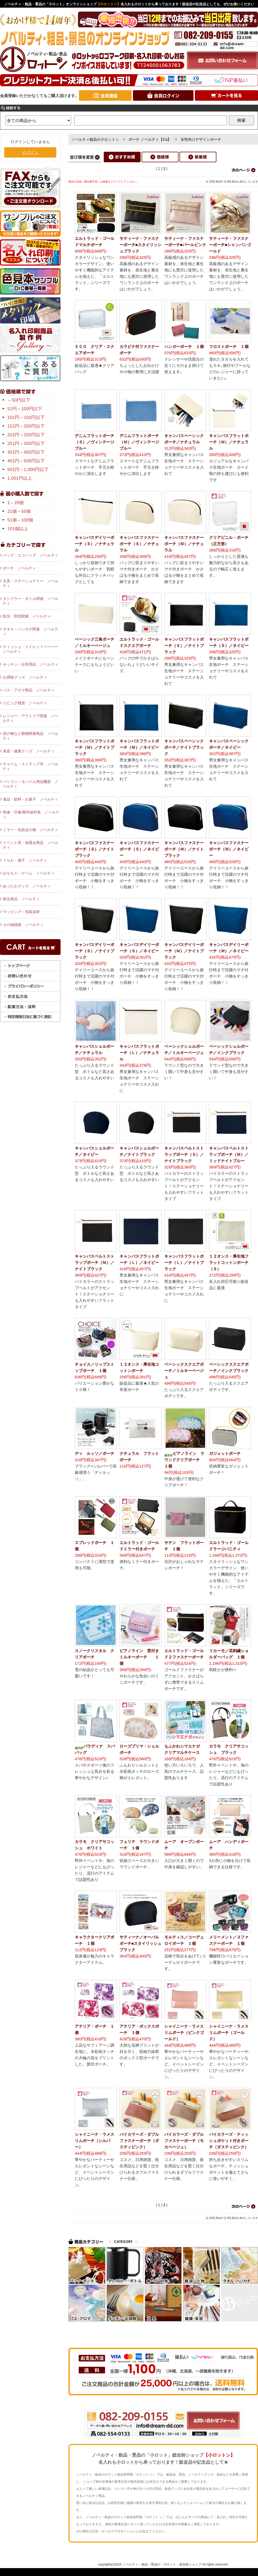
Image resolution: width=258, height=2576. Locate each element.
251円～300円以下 (26, 443)
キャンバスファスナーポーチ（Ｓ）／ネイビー (139, 849)
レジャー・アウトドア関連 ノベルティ (30, 718)
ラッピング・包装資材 (21, 912)
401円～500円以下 (26, 460)
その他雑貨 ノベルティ (23, 925)
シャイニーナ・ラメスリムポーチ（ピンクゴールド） (184, 2032)
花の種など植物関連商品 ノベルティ (30, 735)
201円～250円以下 (26, 434)
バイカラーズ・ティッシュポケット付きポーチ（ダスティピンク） (229, 2140)
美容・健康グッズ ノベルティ (28, 751)
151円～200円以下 (26, 426)
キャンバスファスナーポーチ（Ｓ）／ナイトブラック (94, 849)
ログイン (30, 152)
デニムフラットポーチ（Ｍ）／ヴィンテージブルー (139, 442)
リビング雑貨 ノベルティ (25, 703)
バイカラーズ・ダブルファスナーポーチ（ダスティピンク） (139, 2140)
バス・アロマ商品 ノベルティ (28, 690)
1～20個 (15, 502)
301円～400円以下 (26, 452)
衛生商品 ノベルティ (21, 899)
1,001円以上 (19, 478)
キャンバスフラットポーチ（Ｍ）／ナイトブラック (94, 747)
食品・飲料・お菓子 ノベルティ (30, 799)
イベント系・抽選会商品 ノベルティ (30, 845)
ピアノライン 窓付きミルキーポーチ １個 (139, 1657)
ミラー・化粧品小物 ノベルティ (30, 830)
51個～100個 (20, 520)
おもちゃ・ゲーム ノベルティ (28, 873)
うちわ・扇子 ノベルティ (25, 860)
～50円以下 (18, 400)
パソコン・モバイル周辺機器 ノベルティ (30, 784)
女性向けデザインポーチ (201, 139)
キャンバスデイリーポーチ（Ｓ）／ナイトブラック (94, 950)
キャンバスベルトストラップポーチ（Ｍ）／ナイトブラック (94, 1262)
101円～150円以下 (26, 417)
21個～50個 (19, 511)
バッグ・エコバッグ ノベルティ (30, 555)
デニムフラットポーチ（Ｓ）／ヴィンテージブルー (94, 442)
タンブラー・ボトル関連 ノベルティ (30, 600)
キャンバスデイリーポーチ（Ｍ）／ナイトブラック (184, 950)
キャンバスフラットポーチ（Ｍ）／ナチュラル (229, 442)
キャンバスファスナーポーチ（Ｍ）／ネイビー (229, 849)
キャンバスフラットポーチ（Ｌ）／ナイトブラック (184, 1262)
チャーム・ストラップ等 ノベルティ (30, 766)
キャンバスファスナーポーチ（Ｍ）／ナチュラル (184, 543)
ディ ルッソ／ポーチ (94, 1453)
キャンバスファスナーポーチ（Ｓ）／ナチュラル (139, 543)
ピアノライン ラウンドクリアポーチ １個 (184, 1459)
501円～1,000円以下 (27, 469)
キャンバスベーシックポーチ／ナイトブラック (184, 747)
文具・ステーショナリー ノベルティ (30, 583)
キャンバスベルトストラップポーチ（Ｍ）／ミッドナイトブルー (229, 1154)
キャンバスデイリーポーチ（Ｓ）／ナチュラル (94, 543)
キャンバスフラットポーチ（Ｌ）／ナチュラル (139, 1052)
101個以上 (17, 528)
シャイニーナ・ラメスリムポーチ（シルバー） (94, 2140)
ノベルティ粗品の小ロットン (95, 139)
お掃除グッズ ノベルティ (25, 677)
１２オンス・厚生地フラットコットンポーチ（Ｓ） (229, 1262)
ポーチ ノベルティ (19, 568)
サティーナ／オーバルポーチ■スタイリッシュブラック (140, 1943)
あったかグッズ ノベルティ (27, 886)
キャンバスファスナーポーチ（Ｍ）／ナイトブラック (184, 849)
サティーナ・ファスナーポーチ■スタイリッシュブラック (140, 244)
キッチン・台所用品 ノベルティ (30, 664)
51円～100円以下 (24, 408)
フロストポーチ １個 (229, 346)
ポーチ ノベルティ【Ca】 (149, 139)
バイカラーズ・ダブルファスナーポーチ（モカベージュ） (184, 2140)
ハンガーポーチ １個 (184, 346)
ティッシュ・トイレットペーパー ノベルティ (32, 649)
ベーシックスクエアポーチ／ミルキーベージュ (184, 1370)
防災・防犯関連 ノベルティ (27, 616)
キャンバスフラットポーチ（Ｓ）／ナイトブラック (184, 645)
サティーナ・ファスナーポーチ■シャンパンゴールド (230, 244)
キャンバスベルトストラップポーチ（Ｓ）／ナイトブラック (184, 1154)
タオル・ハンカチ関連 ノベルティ (30, 631)
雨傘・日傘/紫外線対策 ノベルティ (31, 814)
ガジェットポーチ (225, 1453)
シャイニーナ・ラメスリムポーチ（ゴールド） (229, 2032)
